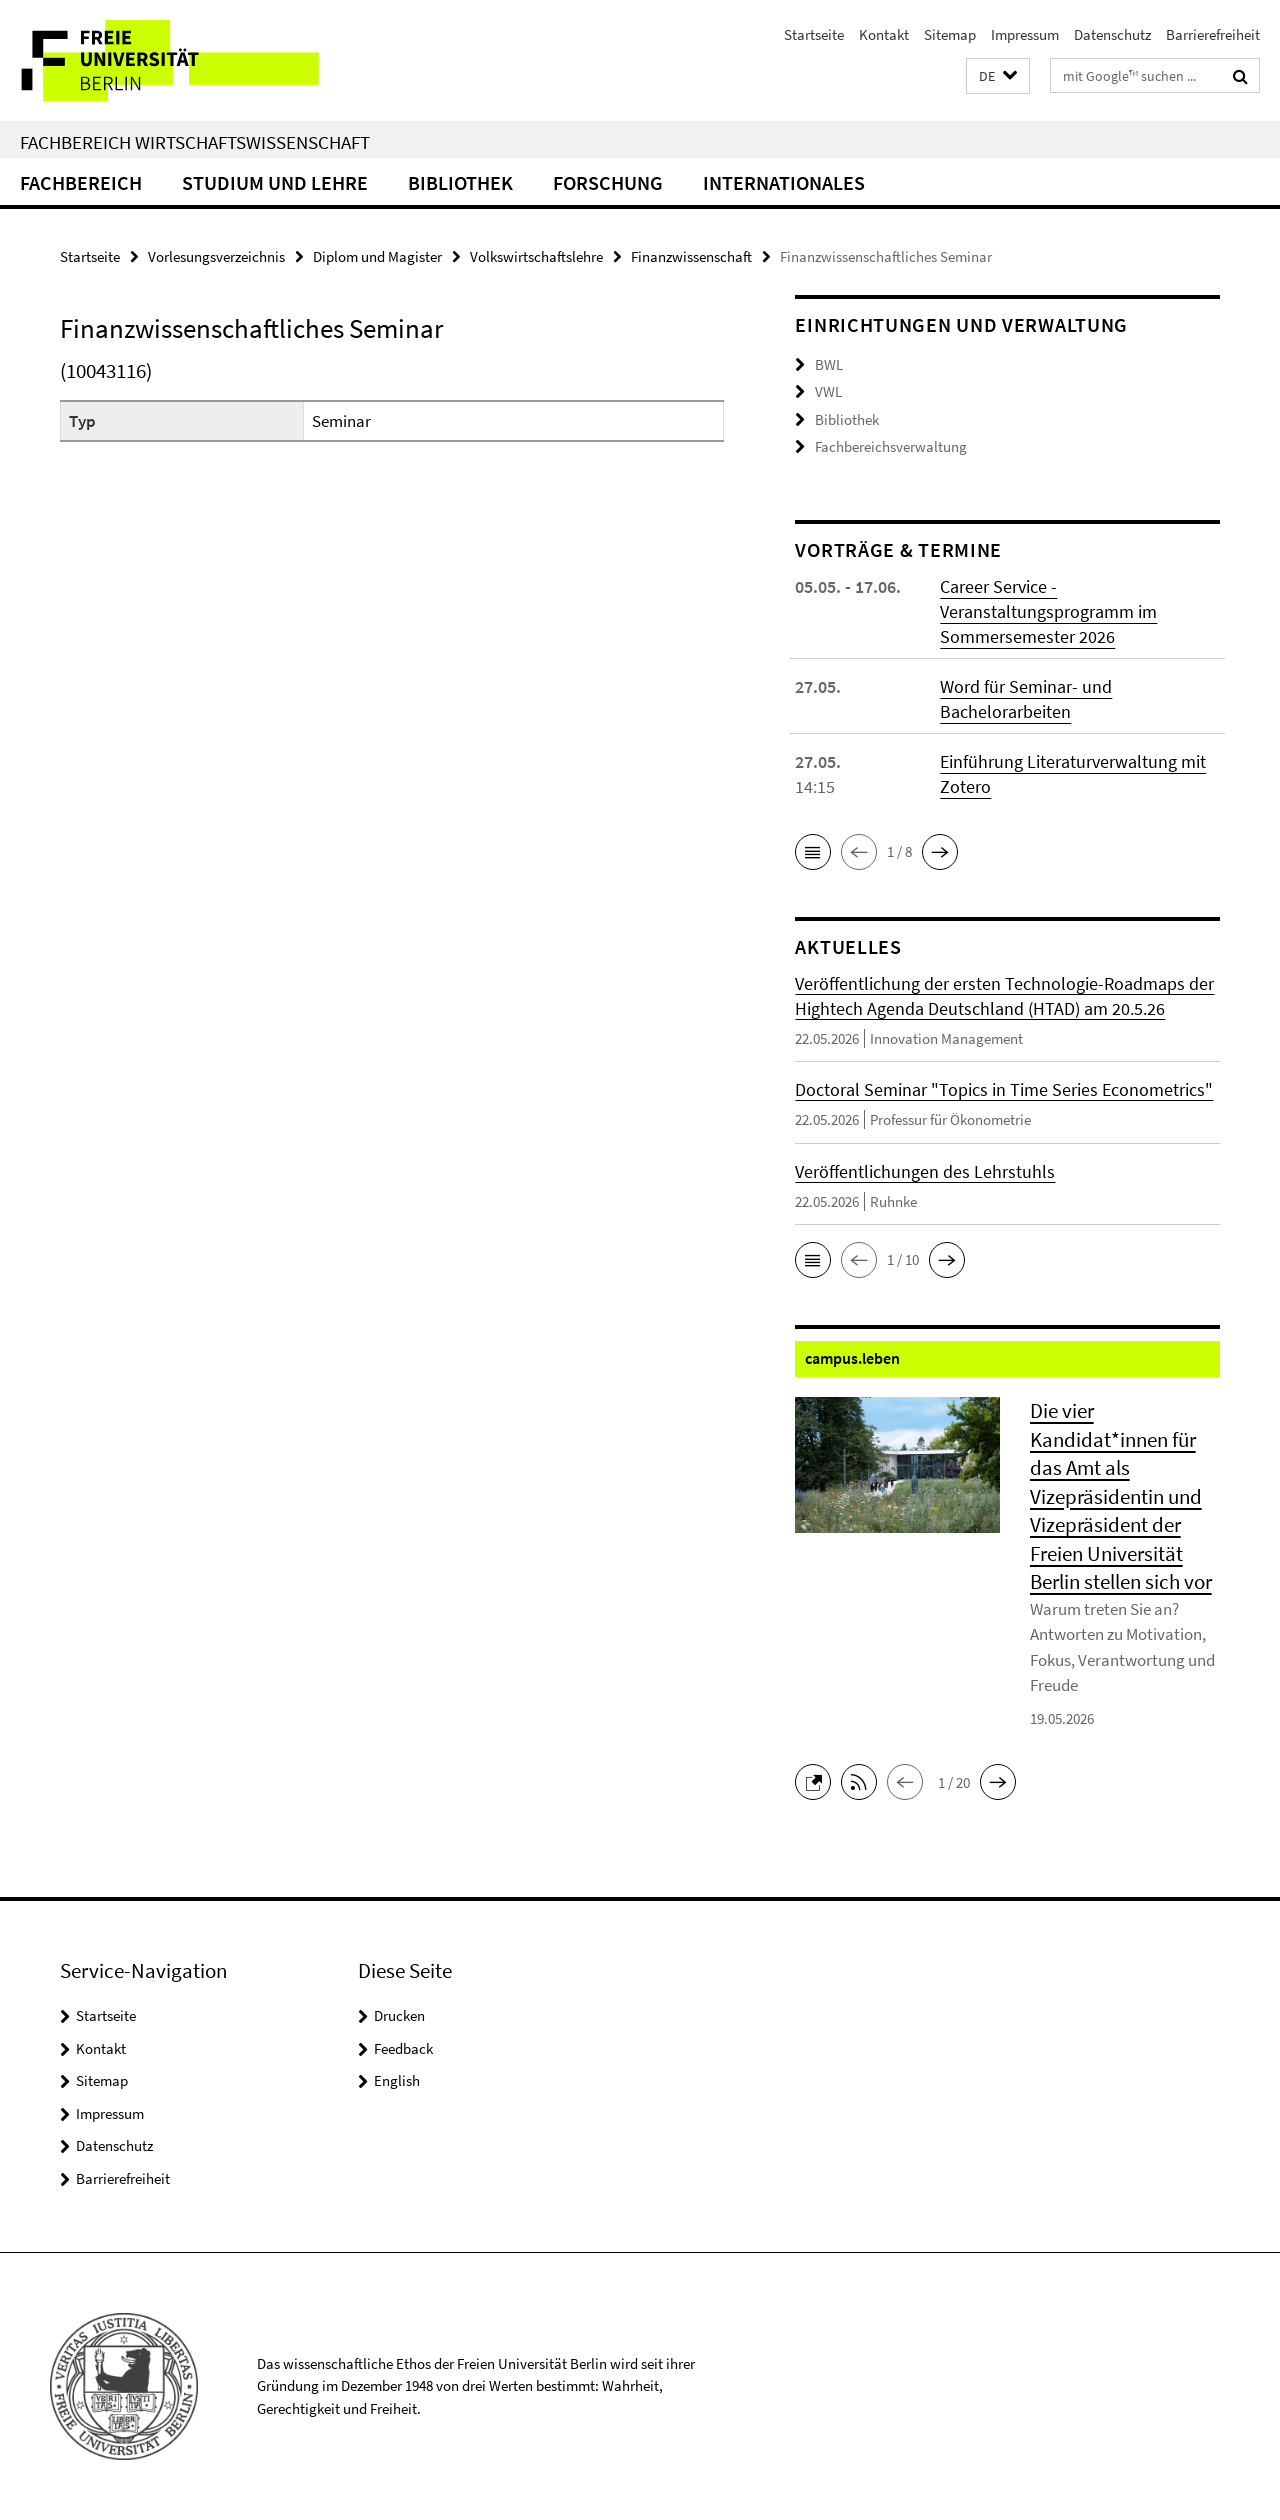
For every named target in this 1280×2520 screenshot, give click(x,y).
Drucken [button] (399, 2015)
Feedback (403, 2048)
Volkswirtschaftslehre (536, 256)
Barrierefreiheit (1213, 34)
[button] (998, 76)
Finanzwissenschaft (691, 256)
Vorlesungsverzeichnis (216, 256)
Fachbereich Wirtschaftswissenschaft (195, 142)
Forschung (608, 182)
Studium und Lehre (275, 182)
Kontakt (884, 34)
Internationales (784, 182)
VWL (828, 391)
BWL (829, 364)
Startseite (814, 34)
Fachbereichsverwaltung (891, 446)
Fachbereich (81, 182)
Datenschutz (1112, 34)
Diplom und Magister (377, 256)
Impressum (1025, 34)
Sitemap (950, 34)
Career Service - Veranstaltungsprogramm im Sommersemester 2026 (1048, 611)
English (397, 2080)
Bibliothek (460, 182)
